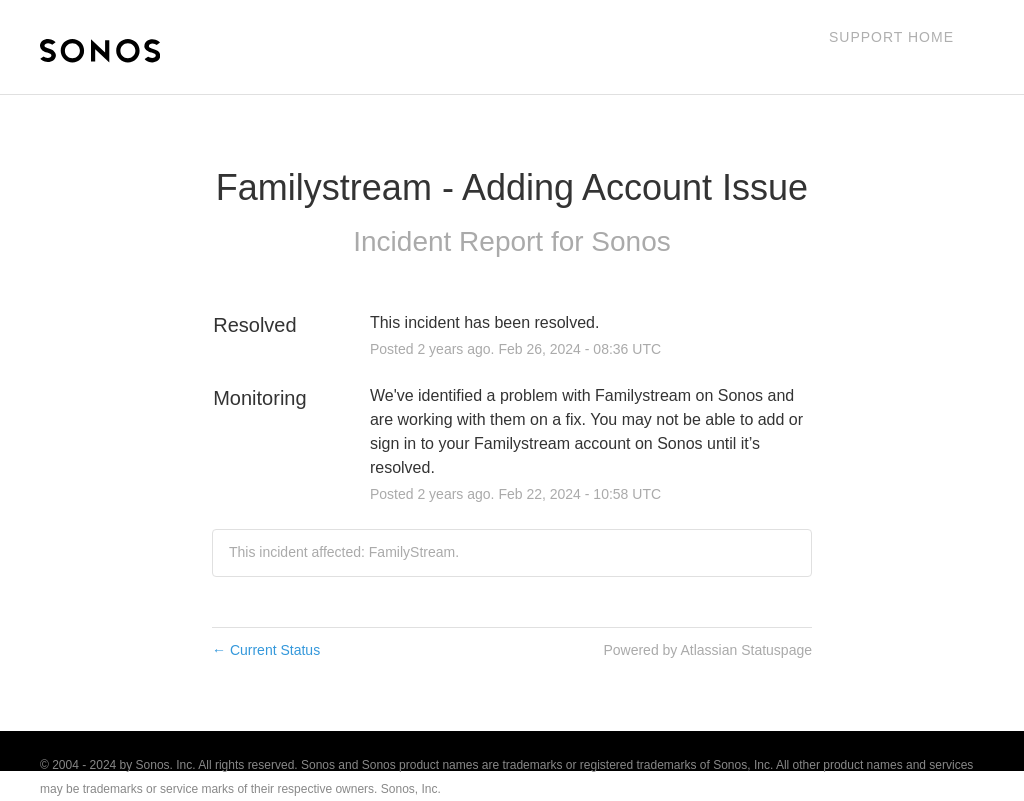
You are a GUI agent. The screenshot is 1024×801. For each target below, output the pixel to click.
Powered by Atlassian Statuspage (707, 650)
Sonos (630, 241)
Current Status (266, 650)
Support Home (891, 37)
